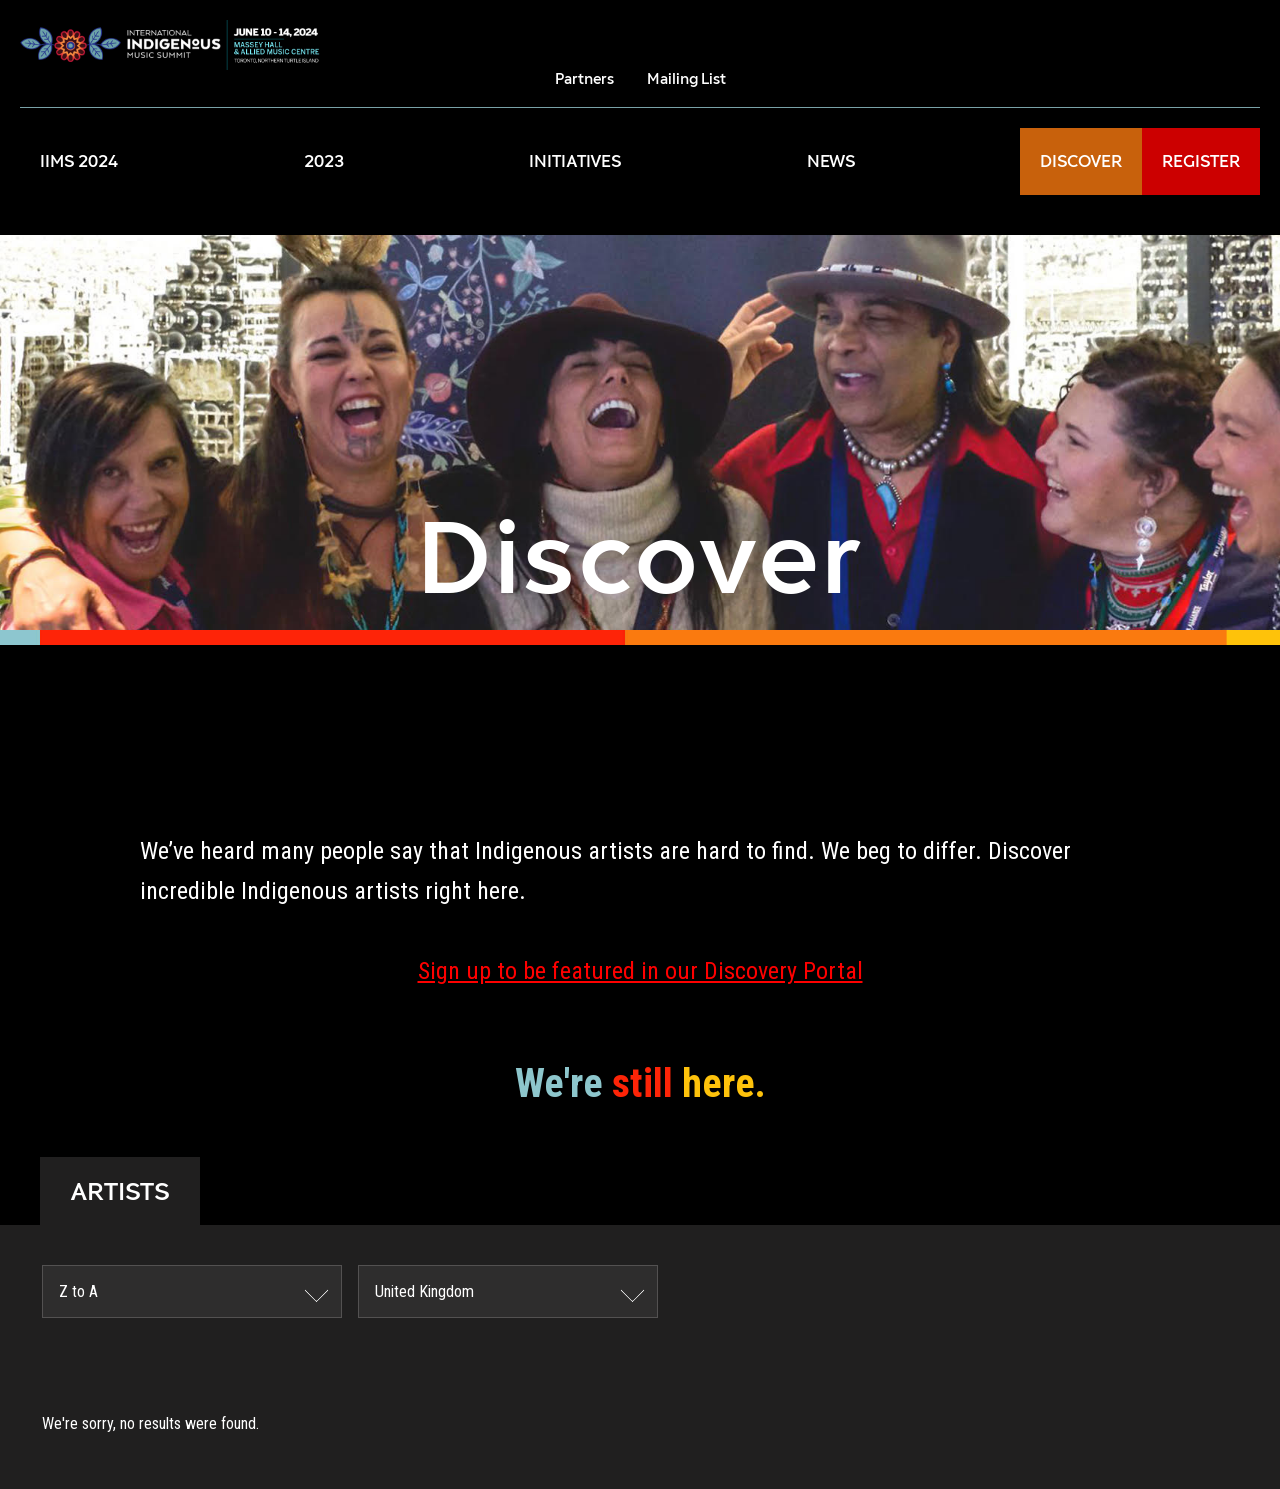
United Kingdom (424, 1291)
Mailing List (686, 78)
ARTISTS (120, 1191)
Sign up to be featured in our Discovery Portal (640, 971)
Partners (584, 78)
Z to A (78, 1291)
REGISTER (1201, 161)
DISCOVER (1081, 161)
